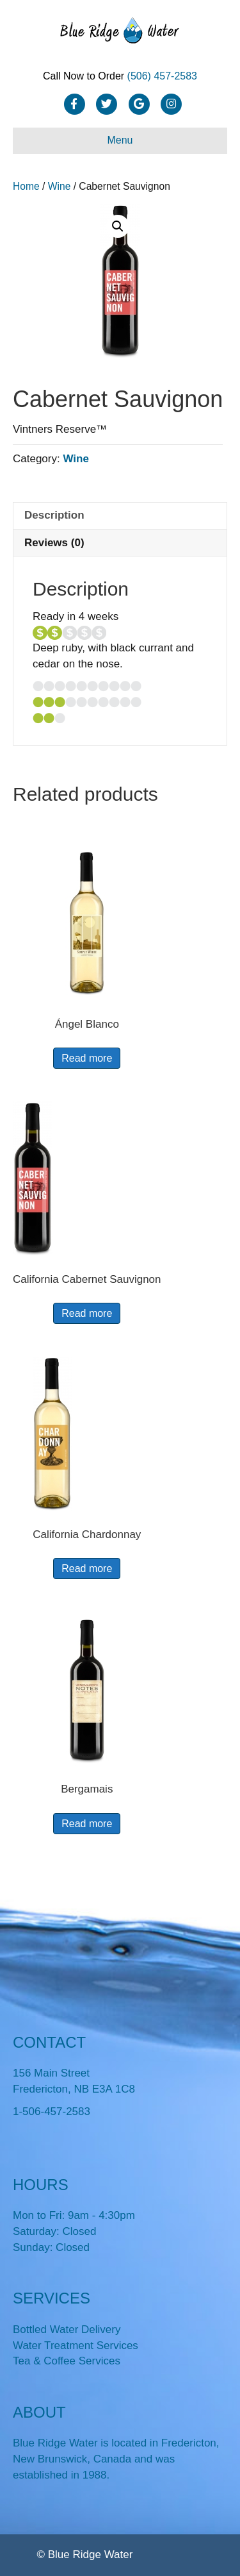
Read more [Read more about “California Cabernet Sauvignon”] (86, 1313)
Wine (59, 186)
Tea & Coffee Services (66, 2361)
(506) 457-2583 (162, 76)
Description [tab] (54, 515)
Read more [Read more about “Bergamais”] (86, 1823)
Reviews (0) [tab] (54, 543)
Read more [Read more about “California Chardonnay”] (86, 1568)
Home (26, 186)
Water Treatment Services (75, 2345)
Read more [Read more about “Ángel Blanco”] (86, 1058)
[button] (117, 226)
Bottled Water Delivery (66, 2329)
